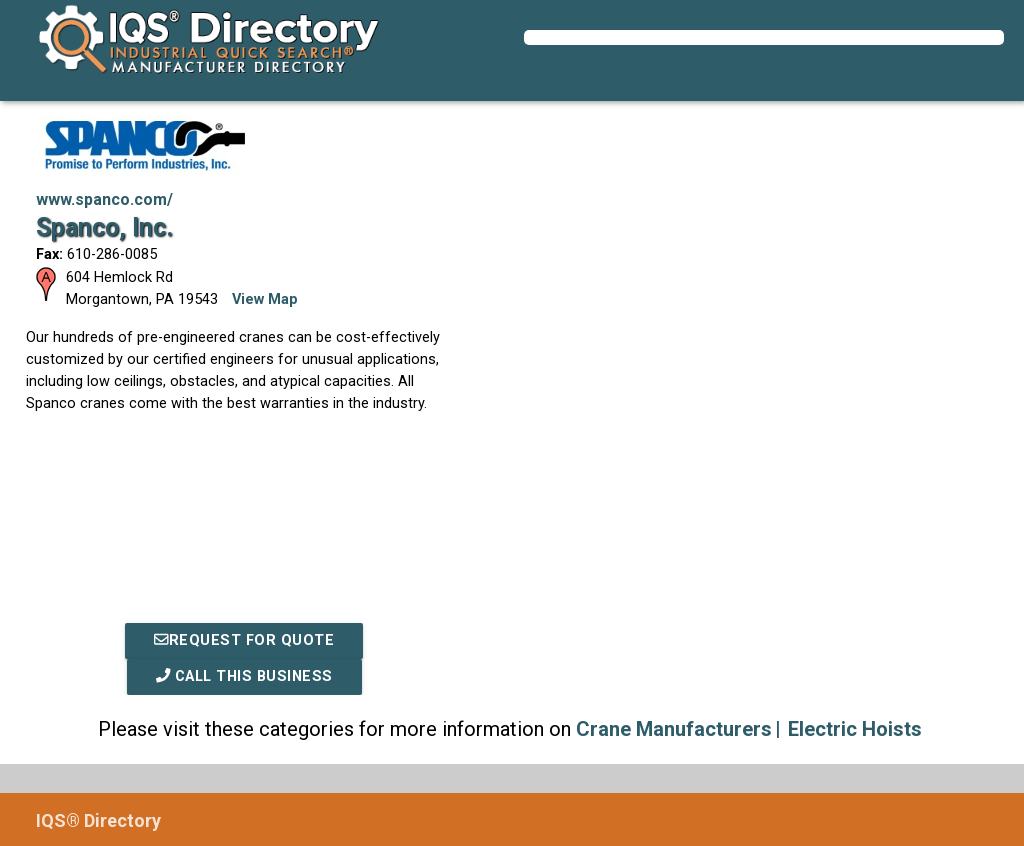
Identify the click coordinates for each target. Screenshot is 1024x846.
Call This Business (244, 676)
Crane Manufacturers (674, 729)
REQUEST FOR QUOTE (244, 640)
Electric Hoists (855, 729)
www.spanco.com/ (104, 199)
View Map (265, 299)
